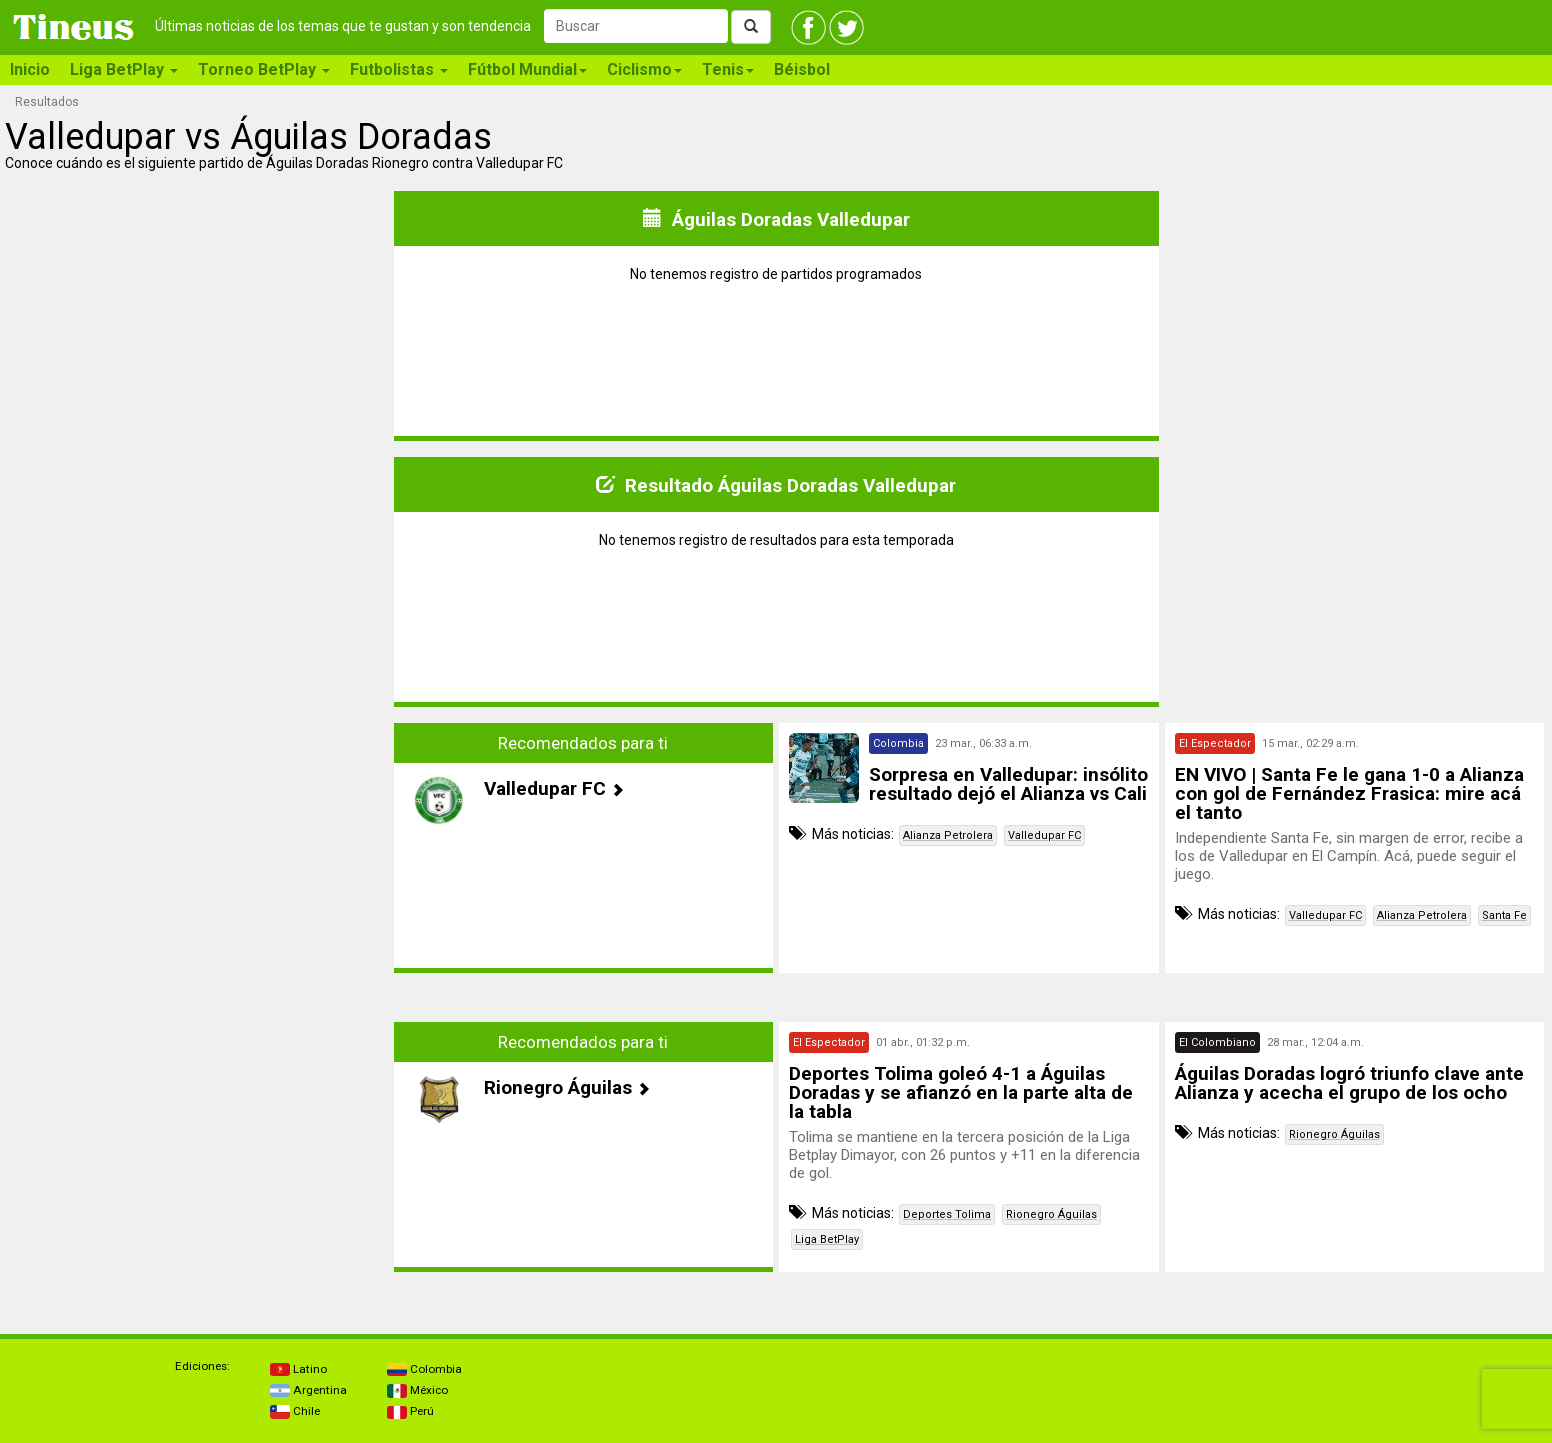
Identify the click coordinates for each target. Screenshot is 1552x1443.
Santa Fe (1504, 915)
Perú (410, 1411)
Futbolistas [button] (399, 69)
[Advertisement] (198, 863)
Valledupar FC (1044, 835)
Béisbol (802, 69)
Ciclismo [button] (644, 69)
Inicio (30, 69)
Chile (295, 1411)
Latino (298, 1369)
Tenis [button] (728, 69)
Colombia (424, 1369)
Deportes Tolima (947, 1214)
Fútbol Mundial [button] (527, 69)
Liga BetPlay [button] (124, 69)
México (417, 1390)
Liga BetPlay (827, 1239)
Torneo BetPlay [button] (264, 69)
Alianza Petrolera (948, 835)
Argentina (308, 1390)
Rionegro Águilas (1051, 1214)
